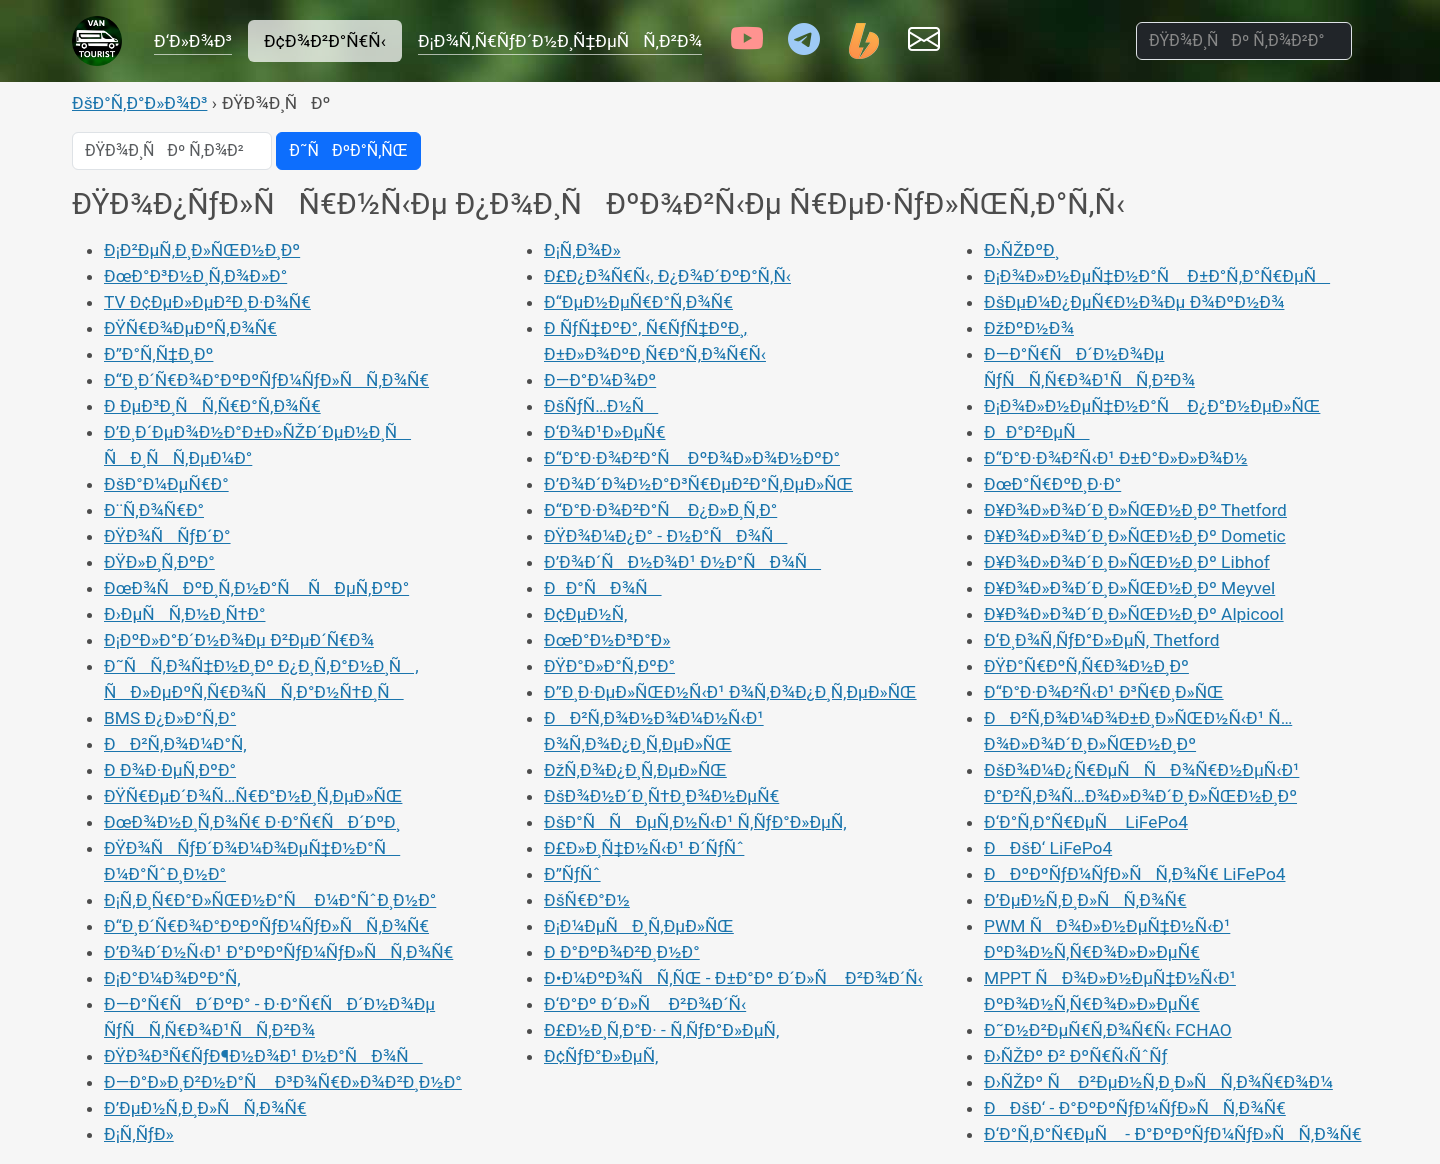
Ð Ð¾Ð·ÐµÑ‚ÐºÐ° (170, 770)
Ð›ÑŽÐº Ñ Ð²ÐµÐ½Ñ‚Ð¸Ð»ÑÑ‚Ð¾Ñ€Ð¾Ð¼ (1158, 1082)
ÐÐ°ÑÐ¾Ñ (603, 588)
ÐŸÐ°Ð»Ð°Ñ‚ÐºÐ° (609, 666)
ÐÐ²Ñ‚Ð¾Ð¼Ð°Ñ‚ (175, 744)
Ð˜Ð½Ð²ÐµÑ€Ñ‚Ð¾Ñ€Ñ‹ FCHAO (1108, 1030)
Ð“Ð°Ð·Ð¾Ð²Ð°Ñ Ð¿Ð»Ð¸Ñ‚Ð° (660, 510)
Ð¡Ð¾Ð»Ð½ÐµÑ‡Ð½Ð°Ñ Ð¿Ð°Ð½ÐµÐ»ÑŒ (1152, 406)
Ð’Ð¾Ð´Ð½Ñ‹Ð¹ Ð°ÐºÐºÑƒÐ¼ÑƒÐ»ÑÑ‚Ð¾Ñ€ (278, 952)
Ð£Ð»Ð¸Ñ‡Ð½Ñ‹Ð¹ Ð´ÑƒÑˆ (644, 848)
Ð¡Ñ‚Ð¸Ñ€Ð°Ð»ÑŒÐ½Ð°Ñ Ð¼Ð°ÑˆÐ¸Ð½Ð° (270, 900)
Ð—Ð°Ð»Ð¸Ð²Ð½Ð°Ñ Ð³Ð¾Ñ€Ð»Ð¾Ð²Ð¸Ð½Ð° (283, 1082)
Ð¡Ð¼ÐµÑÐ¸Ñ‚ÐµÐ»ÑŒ (639, 926)
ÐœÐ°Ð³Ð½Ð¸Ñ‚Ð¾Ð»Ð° (195, 276)
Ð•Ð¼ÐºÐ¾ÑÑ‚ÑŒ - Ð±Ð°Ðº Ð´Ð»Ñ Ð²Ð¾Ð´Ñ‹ (733, 978)
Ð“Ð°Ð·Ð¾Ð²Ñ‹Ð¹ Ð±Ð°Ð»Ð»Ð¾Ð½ (1116, 458)
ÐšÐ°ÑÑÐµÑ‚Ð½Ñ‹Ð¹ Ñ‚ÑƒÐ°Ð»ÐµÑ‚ (695, 822)
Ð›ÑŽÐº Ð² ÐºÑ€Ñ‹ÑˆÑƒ (1076, 1056)
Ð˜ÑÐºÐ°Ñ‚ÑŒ (348, 150)
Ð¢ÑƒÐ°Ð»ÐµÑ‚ (601, 1056)
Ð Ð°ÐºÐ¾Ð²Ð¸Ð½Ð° (622, 952)
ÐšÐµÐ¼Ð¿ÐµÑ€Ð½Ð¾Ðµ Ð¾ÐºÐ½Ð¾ (1134, 302)
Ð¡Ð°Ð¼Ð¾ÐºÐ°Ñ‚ (172, 978)
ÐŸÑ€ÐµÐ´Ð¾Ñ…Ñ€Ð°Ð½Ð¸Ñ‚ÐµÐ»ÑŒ (253, 796)
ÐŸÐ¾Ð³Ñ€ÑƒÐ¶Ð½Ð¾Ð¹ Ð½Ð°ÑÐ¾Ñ (263, 1056)
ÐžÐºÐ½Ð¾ (1029, 328)
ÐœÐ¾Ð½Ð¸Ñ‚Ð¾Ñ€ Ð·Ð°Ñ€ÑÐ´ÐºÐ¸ (252, 822)
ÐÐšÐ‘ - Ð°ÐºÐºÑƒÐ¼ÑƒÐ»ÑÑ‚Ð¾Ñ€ (1135, 1108)
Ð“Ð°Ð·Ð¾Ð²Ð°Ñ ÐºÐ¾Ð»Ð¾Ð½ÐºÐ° (692, 458)
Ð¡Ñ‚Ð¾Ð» (582, 250)
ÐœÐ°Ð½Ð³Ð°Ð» (607, 640)
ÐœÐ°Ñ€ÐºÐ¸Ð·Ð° (1052, 484)
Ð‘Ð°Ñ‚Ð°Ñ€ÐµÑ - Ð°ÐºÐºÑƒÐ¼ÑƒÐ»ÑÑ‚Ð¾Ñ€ (1173, 1134)
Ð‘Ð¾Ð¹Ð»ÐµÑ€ (604, 432)
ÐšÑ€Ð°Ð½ (587, 900)
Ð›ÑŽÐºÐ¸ (1021, 250)
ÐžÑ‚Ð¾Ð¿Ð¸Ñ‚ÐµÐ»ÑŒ (635, 770)
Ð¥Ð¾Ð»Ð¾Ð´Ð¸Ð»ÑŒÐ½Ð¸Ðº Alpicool (1134, 614)
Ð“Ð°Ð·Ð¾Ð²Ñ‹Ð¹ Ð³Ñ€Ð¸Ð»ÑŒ (1104, 692)
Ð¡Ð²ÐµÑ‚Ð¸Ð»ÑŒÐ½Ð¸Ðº (202, 250)
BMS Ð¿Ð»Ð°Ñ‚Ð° (170, 718)
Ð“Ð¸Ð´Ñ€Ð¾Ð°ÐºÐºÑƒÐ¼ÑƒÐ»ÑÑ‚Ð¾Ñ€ (266, 380)
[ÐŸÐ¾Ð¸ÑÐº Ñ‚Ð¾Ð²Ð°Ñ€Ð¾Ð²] (1244, 41)
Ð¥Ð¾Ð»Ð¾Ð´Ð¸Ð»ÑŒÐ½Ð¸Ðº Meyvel (1129, 588)
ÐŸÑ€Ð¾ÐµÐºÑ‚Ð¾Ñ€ (190, 328)
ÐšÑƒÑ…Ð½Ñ (601, 406)
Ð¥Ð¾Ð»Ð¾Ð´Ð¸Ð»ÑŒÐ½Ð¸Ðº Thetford (1135, 510)
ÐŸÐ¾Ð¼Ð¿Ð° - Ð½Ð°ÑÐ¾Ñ (665, 536)
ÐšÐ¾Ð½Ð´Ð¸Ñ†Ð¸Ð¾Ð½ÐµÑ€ (661, 796)
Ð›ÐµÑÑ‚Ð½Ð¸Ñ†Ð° (184, 614)
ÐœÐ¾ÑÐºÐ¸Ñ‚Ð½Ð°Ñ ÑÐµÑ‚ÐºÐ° (256, 588)
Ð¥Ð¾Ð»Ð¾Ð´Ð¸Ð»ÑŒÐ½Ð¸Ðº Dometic (1135, 536)
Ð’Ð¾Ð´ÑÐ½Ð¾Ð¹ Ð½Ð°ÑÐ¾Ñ (682, 562)
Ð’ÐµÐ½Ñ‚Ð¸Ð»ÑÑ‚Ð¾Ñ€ (205, 1108)
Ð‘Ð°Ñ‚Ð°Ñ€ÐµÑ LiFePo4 (1086, 822)
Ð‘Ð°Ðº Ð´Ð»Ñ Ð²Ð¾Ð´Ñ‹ (645, 1004)
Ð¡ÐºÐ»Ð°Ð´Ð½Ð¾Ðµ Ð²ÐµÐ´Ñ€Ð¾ (239, 640)
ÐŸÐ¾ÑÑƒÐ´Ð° (167, 536)
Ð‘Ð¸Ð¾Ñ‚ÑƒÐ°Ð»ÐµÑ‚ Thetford (1101, 640)
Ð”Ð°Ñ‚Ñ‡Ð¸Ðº (158, 354)
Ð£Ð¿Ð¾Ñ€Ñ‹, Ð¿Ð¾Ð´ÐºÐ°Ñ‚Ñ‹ (667, 276)
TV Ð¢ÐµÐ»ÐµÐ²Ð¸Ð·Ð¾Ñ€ (207, 302)
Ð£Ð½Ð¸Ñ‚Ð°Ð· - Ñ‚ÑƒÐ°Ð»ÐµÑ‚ (661, 1030)
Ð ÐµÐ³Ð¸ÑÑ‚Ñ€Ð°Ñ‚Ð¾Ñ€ (212, 406)
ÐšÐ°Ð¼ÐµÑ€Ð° (166, 484)
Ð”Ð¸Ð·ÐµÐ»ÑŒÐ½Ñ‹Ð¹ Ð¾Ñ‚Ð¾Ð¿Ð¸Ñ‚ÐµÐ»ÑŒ (730, 692)
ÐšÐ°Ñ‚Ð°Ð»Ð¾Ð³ (139, 103)
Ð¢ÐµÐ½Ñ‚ (585, 614)
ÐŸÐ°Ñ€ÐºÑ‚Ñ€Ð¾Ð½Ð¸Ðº (1086, 666)
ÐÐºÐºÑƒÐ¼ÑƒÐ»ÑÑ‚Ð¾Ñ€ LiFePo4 (1135, 874)
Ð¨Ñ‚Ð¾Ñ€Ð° (154, 510)
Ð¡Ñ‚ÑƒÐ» (139, 1134)
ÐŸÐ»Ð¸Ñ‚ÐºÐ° (159, 562)
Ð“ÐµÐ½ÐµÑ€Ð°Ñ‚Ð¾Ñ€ (638, 302)
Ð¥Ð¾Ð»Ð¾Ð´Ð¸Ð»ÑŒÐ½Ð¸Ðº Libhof (1127, 562)
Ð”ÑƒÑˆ (572, 874)
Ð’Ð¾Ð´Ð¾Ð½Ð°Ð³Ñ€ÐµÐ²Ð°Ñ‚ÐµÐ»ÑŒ (698, 484)
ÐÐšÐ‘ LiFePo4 (1048, 848)
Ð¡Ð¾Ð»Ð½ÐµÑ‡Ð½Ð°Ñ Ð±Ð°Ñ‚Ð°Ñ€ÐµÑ (1157, 276)
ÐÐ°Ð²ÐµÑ (1037, 432)
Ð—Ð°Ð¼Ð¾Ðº (600, 380)
